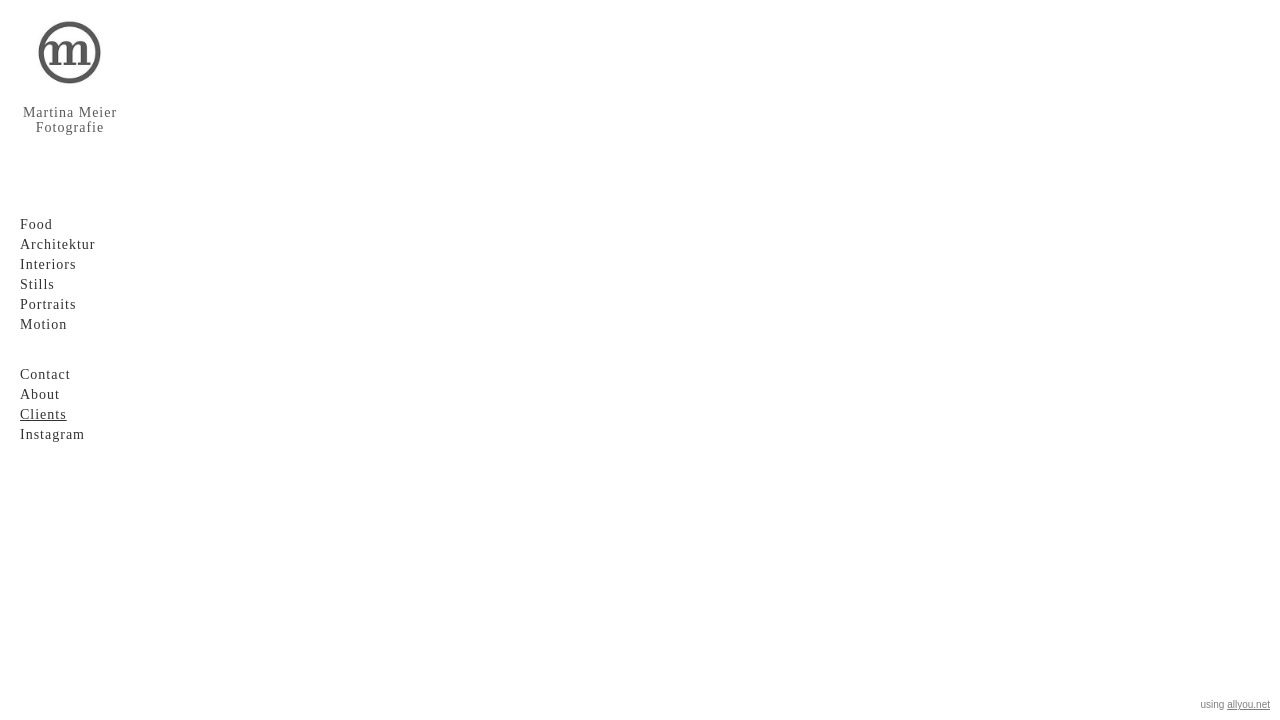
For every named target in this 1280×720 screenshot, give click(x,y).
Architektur (58, 244)
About (40, 394)
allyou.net (1248, 704)
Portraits (48, 304)
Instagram (52, 434)
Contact (45, 374)
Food (36, 224)
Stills (37, 284)
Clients (43, 414)
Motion (43, 324)
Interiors (48, 264)
